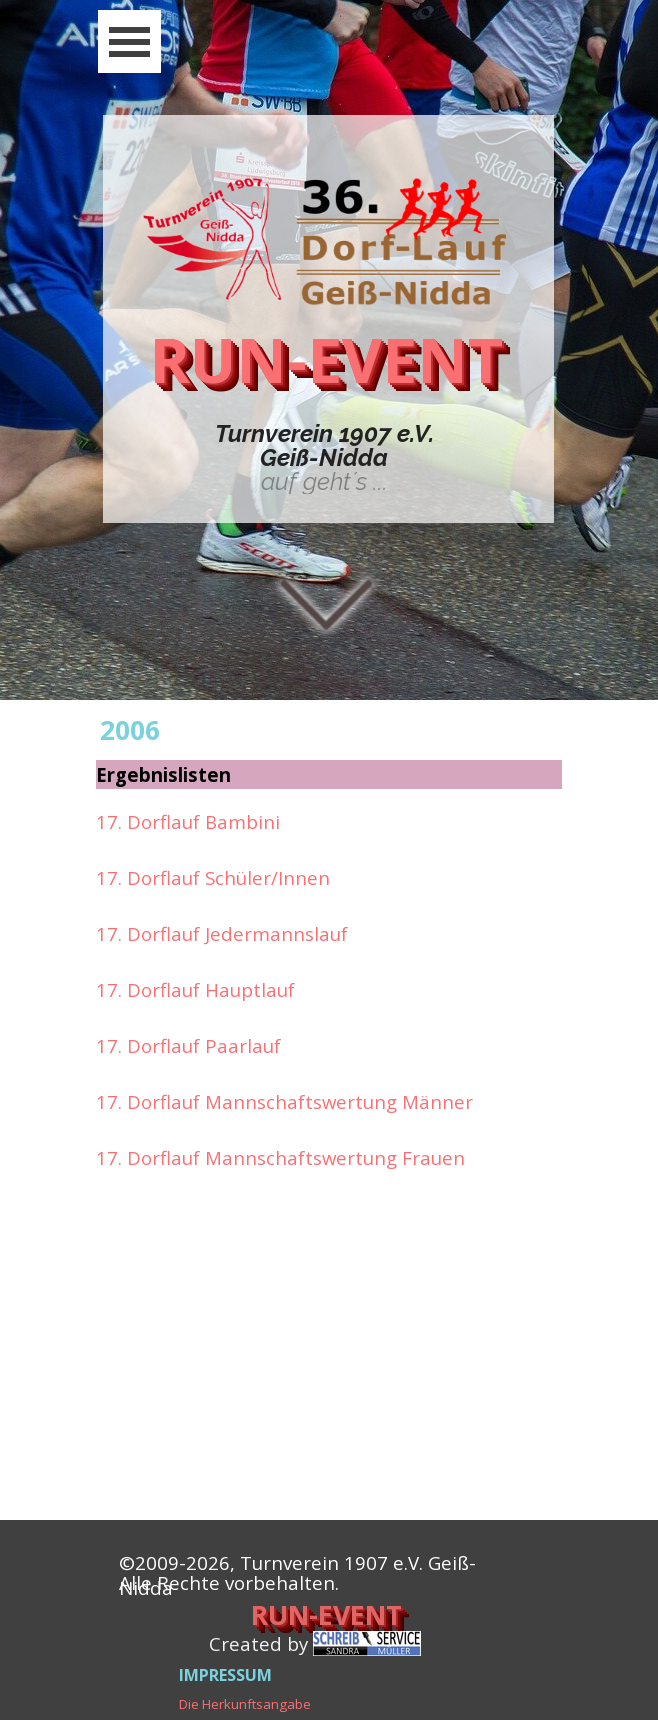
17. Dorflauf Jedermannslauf (222, 933)
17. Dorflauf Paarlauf (188, 1045)
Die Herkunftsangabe (245, 1704)
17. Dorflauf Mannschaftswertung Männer (284, 1101)
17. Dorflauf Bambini (188, 821)
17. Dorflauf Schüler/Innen (213, 877)
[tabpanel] (324, 458)
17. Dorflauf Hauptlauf (195, 989)
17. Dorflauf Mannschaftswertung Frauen (280, 1157)
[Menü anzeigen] (129, 41)
